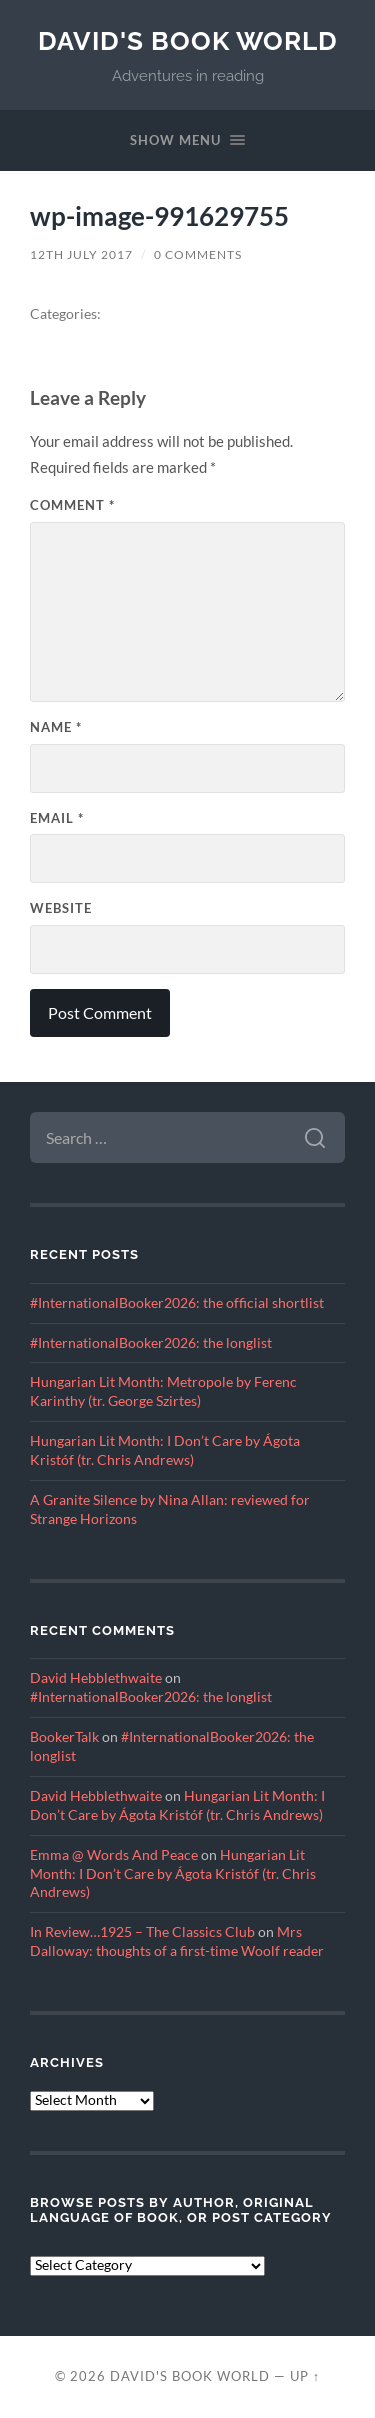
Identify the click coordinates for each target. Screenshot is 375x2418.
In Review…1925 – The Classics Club (142, 1932)
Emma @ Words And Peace (114, 1855)
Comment (72, 505)
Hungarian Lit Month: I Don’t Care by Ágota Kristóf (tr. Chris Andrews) (173, 1874)
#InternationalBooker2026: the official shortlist (177, 1303)
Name (56, 727)
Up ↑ (305, 2376)
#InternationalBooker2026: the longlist (151, 1343)
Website (61, 908)
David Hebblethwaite (96, 1678)
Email (57, 818)
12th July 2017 (81, 254)
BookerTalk (64, 1737)
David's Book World (188, 40)
